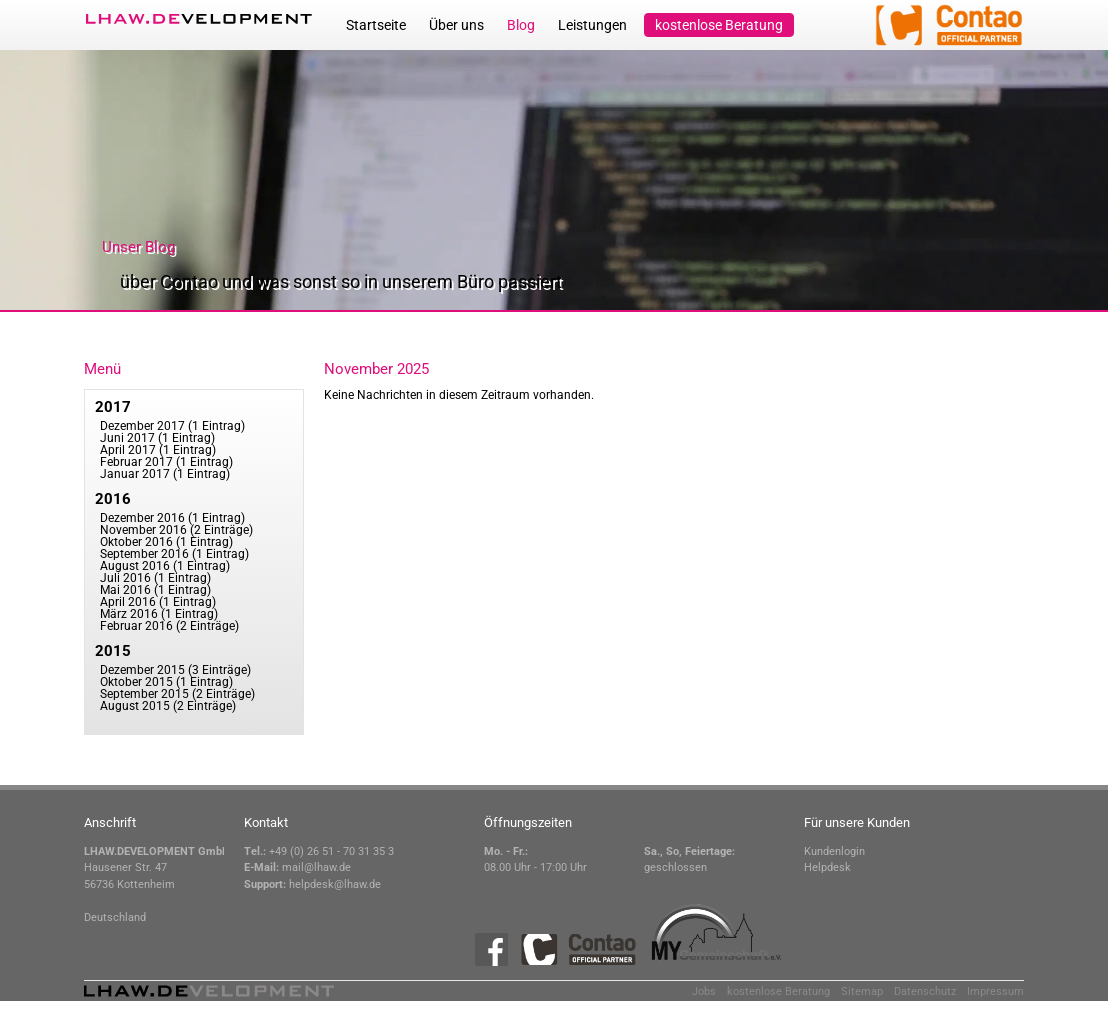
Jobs (704, 991)
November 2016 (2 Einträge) (176, 530)
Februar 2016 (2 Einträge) (169, 626)
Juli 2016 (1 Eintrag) (155, 578)
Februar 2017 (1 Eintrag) (166, 462)
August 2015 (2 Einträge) (168, 706)
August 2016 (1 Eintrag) (165, 566)
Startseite (376, 25)
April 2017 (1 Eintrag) (158, 450)
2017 (113, 407)
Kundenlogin (834, 851)
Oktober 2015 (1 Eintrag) (166, 682)
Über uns (456, 25)
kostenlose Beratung (719, 25)
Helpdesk (827, 867)
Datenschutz (925, 991)
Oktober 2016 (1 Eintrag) (166, 542)
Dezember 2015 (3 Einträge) (175, 670)
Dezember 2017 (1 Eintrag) (172, 426)
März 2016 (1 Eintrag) (159, 614)
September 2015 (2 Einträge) (177, 694)
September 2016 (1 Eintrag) (174, 554)
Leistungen (592, 25)
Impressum (995, 991)
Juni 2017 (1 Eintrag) (157, 438)
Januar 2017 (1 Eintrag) (165, 474)
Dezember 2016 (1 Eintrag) (172, 518)
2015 (113, 651)
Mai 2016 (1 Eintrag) (155, 590)
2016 (113, 499)
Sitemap (862, 991)
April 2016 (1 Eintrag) (158, 602)
